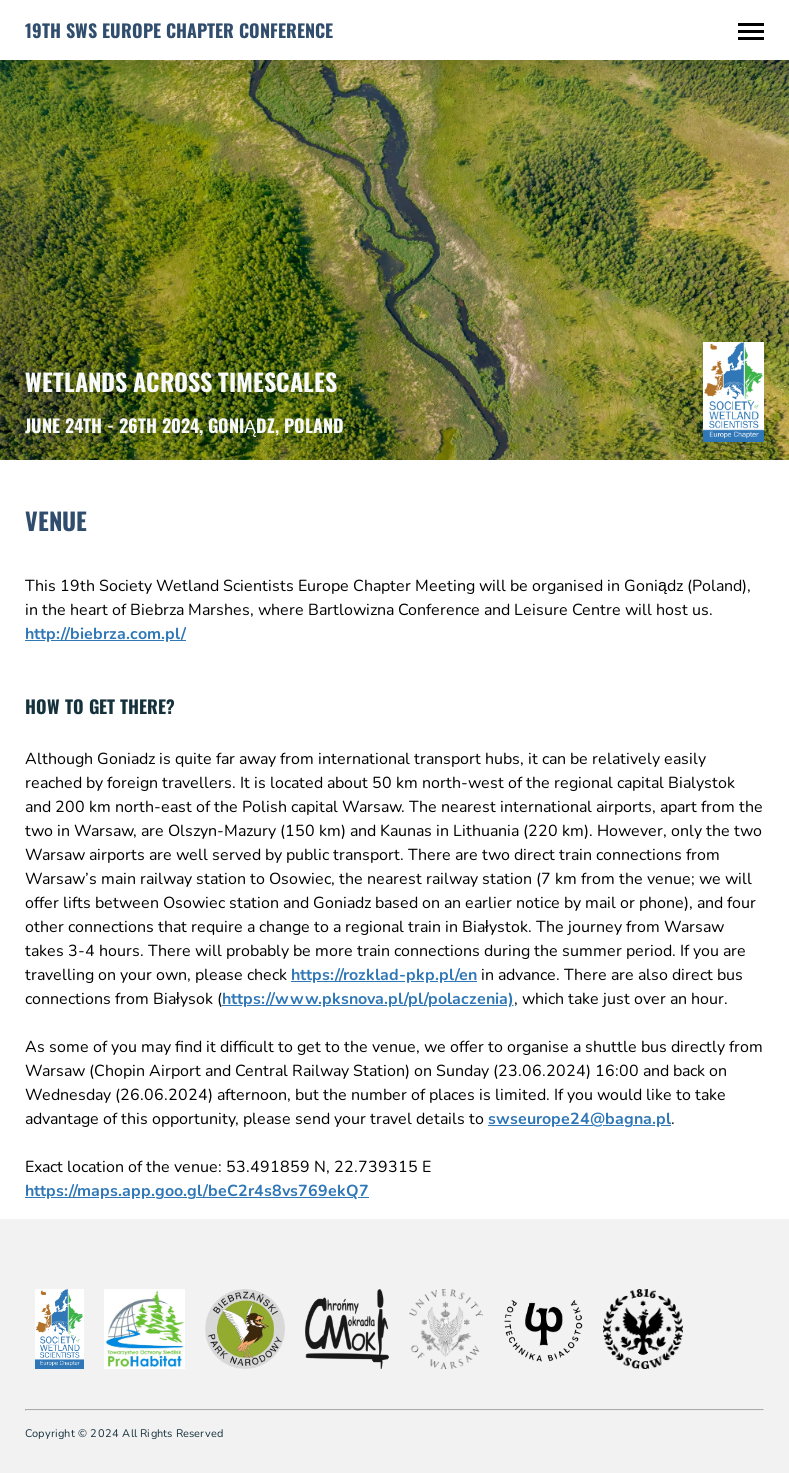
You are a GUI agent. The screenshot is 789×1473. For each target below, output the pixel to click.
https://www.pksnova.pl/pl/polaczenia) (368, 999)
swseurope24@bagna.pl (579, 1119)
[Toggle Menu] (751, 30)
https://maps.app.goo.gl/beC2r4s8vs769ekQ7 (197, 1191)
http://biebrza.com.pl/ (105, 634)
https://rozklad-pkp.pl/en (384, 975)
